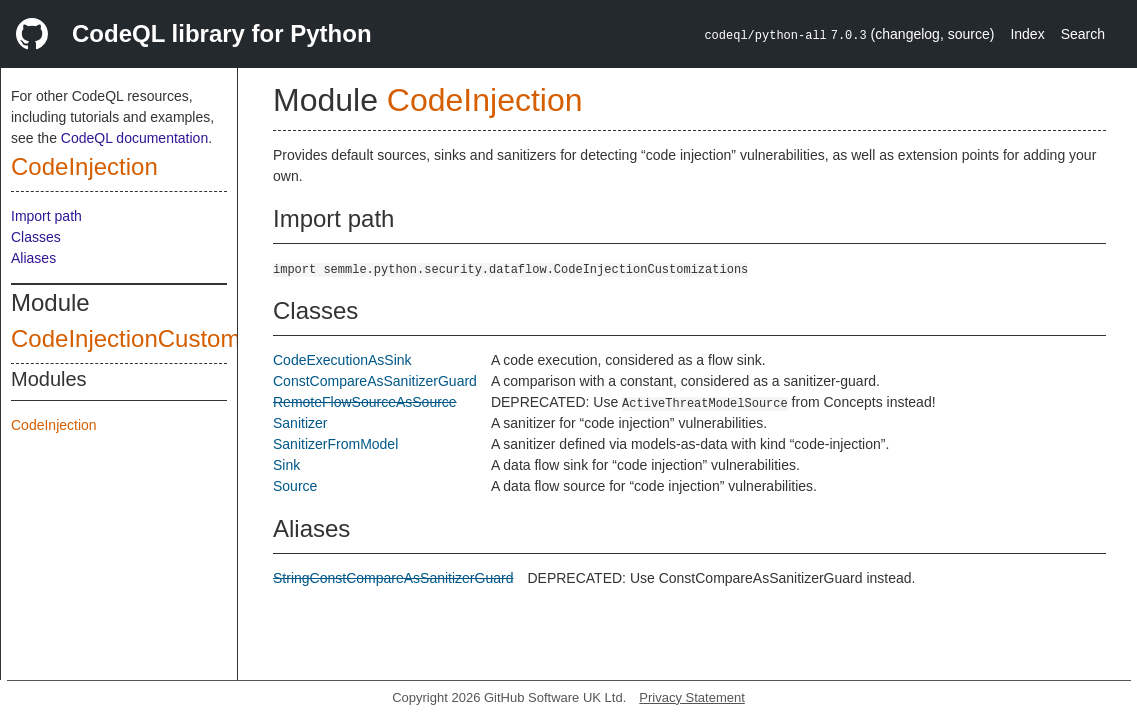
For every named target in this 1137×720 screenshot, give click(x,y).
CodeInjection (84, 166)
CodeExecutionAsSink (342, 360)
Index (1027, 34)
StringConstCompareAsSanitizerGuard (393, 578)
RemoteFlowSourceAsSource (365, 402)
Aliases (33, 258)
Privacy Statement (692, 697)
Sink (286, 465)
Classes (36, 237)
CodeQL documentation (134, 138)
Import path (46, 216)
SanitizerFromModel (335, 444)
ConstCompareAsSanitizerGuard (375, 381)
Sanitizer (300, 423)
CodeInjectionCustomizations (166, 338)
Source (295, 486)
